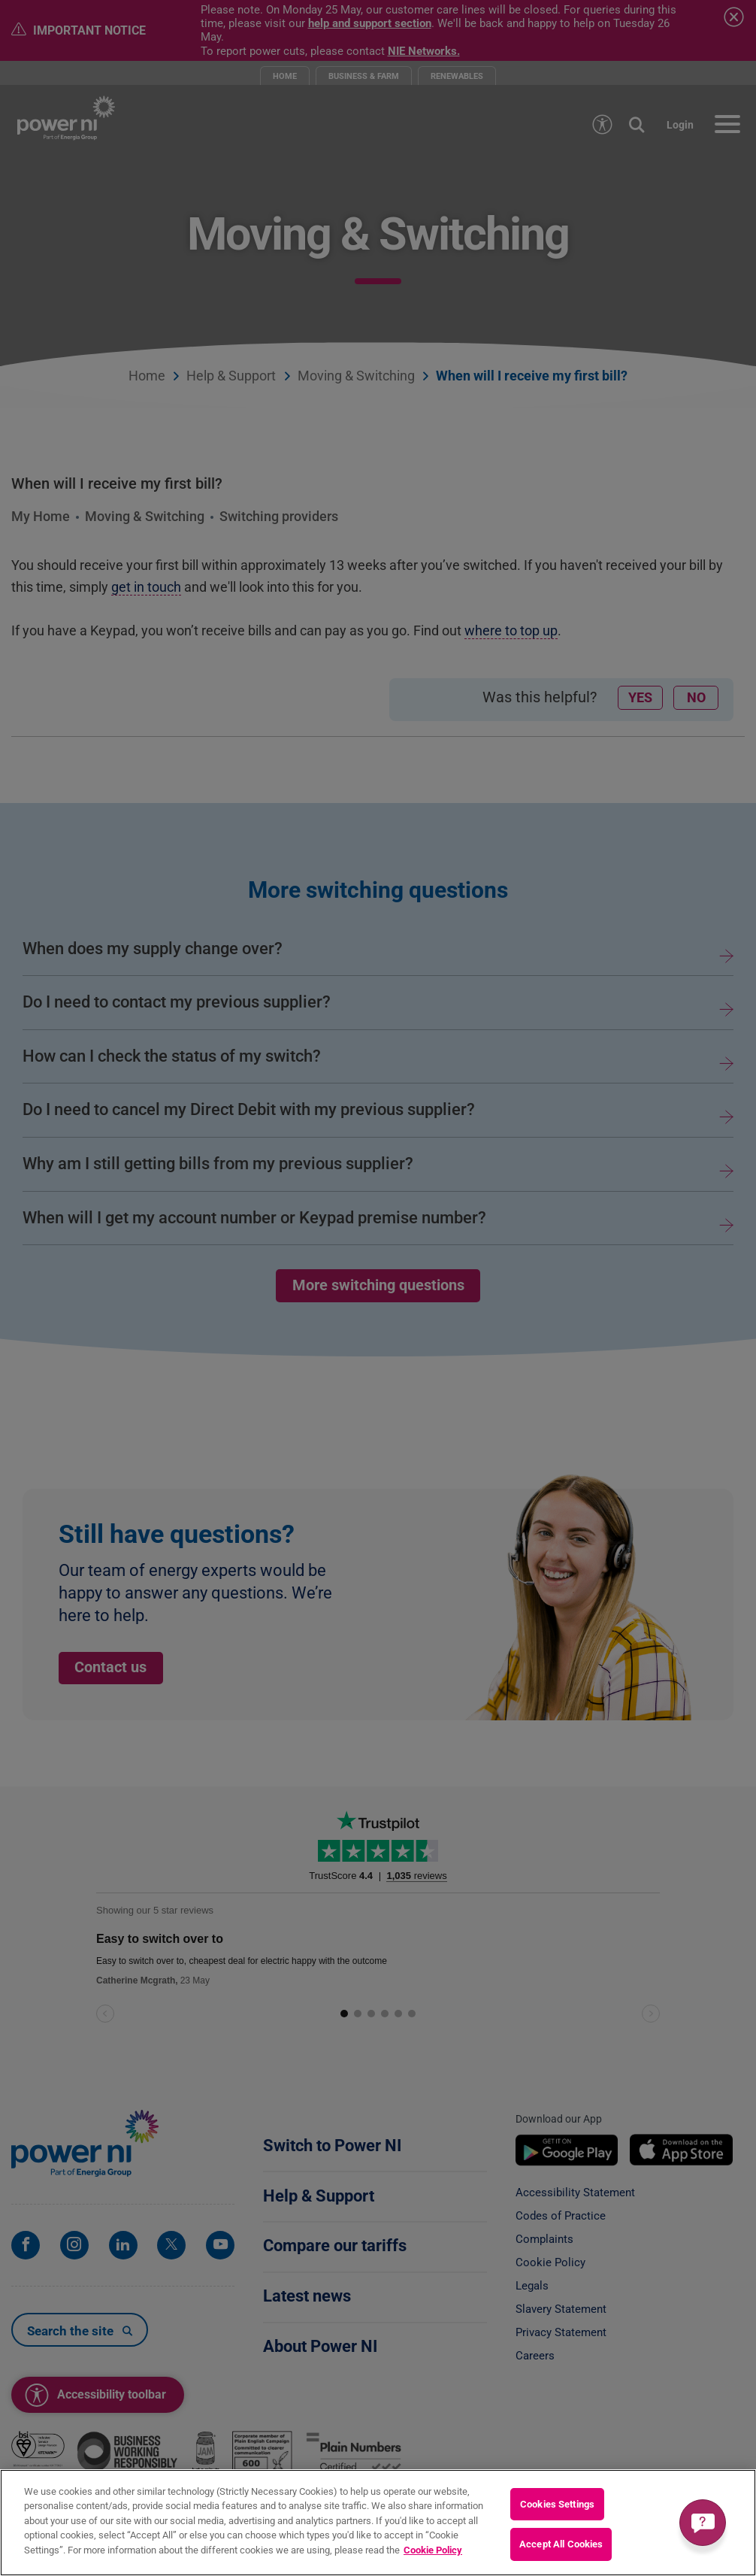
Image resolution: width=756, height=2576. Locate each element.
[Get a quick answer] (702, 2522)
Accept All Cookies (561, 2544)
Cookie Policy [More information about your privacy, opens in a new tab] (433, 2550)
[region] (378, 2522)
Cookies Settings (557, 2504)
